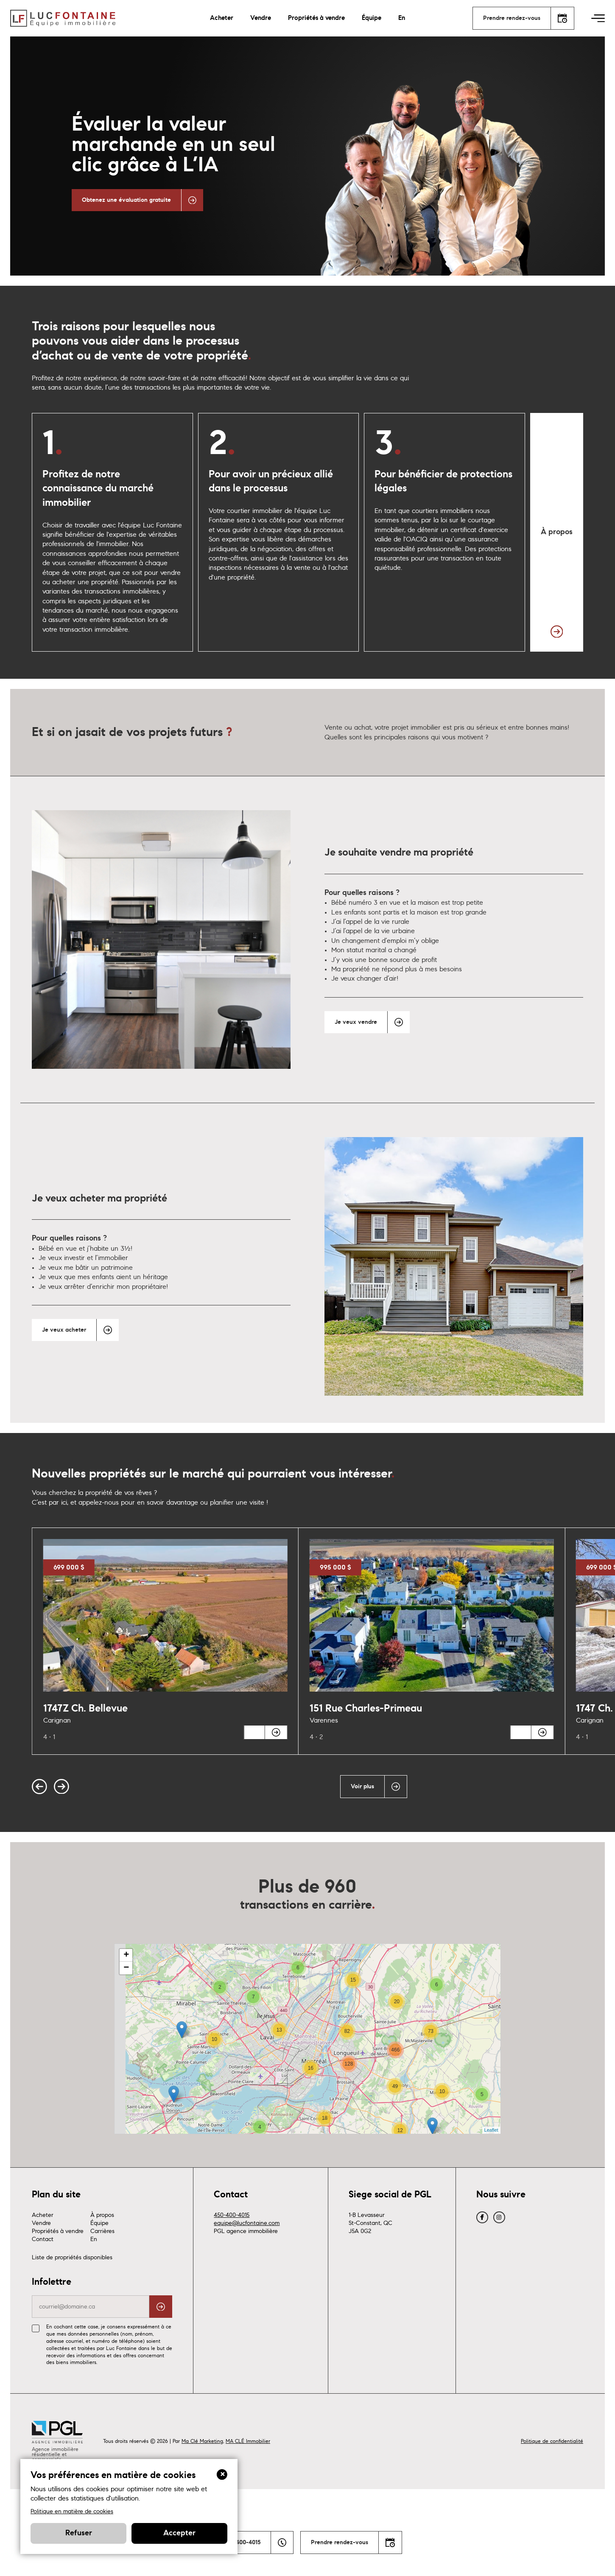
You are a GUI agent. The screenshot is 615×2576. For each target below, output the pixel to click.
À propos (102, 2291)
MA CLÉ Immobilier (248, 2517)
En (401, 18)
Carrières (102, 2308)
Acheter (221, 18)
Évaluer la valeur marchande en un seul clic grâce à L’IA (173, 145)
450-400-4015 (231, 2291)
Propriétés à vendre (316, 18)
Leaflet (491, 2206)
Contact (42, 2316)
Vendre (260, 18)
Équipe (371, 18)
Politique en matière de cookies (72, 2511)
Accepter (179, 2533)
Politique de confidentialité (552, 2517)
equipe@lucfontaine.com (247, 2300)
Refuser (78, 2533)
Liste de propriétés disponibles (72, 2334)
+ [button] (126, 2032)
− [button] (126, 2044)
